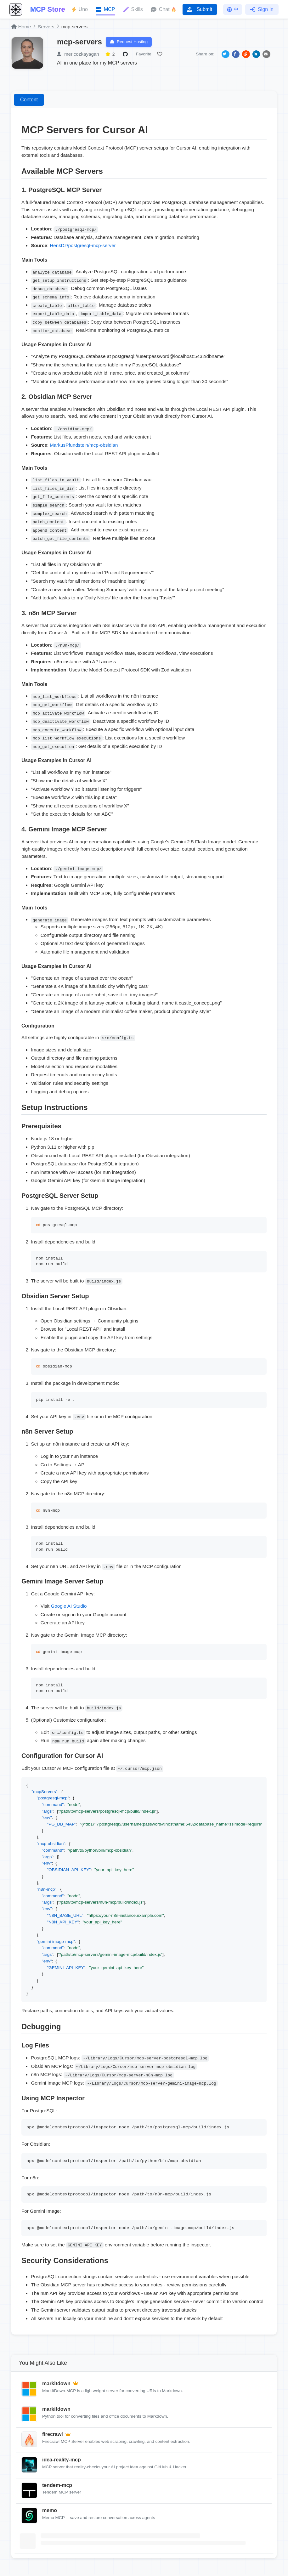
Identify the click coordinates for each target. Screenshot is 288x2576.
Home (21, 26)
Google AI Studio (69, 1607)
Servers (46, 26)
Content (29, 101)
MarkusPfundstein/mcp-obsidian (84, 446)
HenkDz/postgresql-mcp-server (83, 247)
